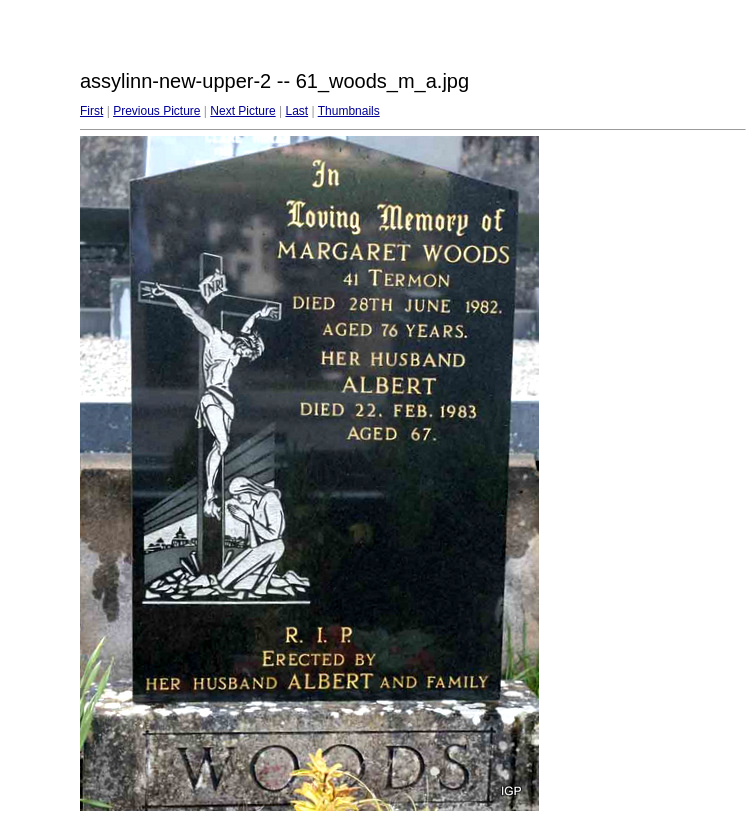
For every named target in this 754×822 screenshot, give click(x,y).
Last (296, 111)
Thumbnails (349, 111)
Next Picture (242, 111)
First (91, 111)
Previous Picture (156, 111)
